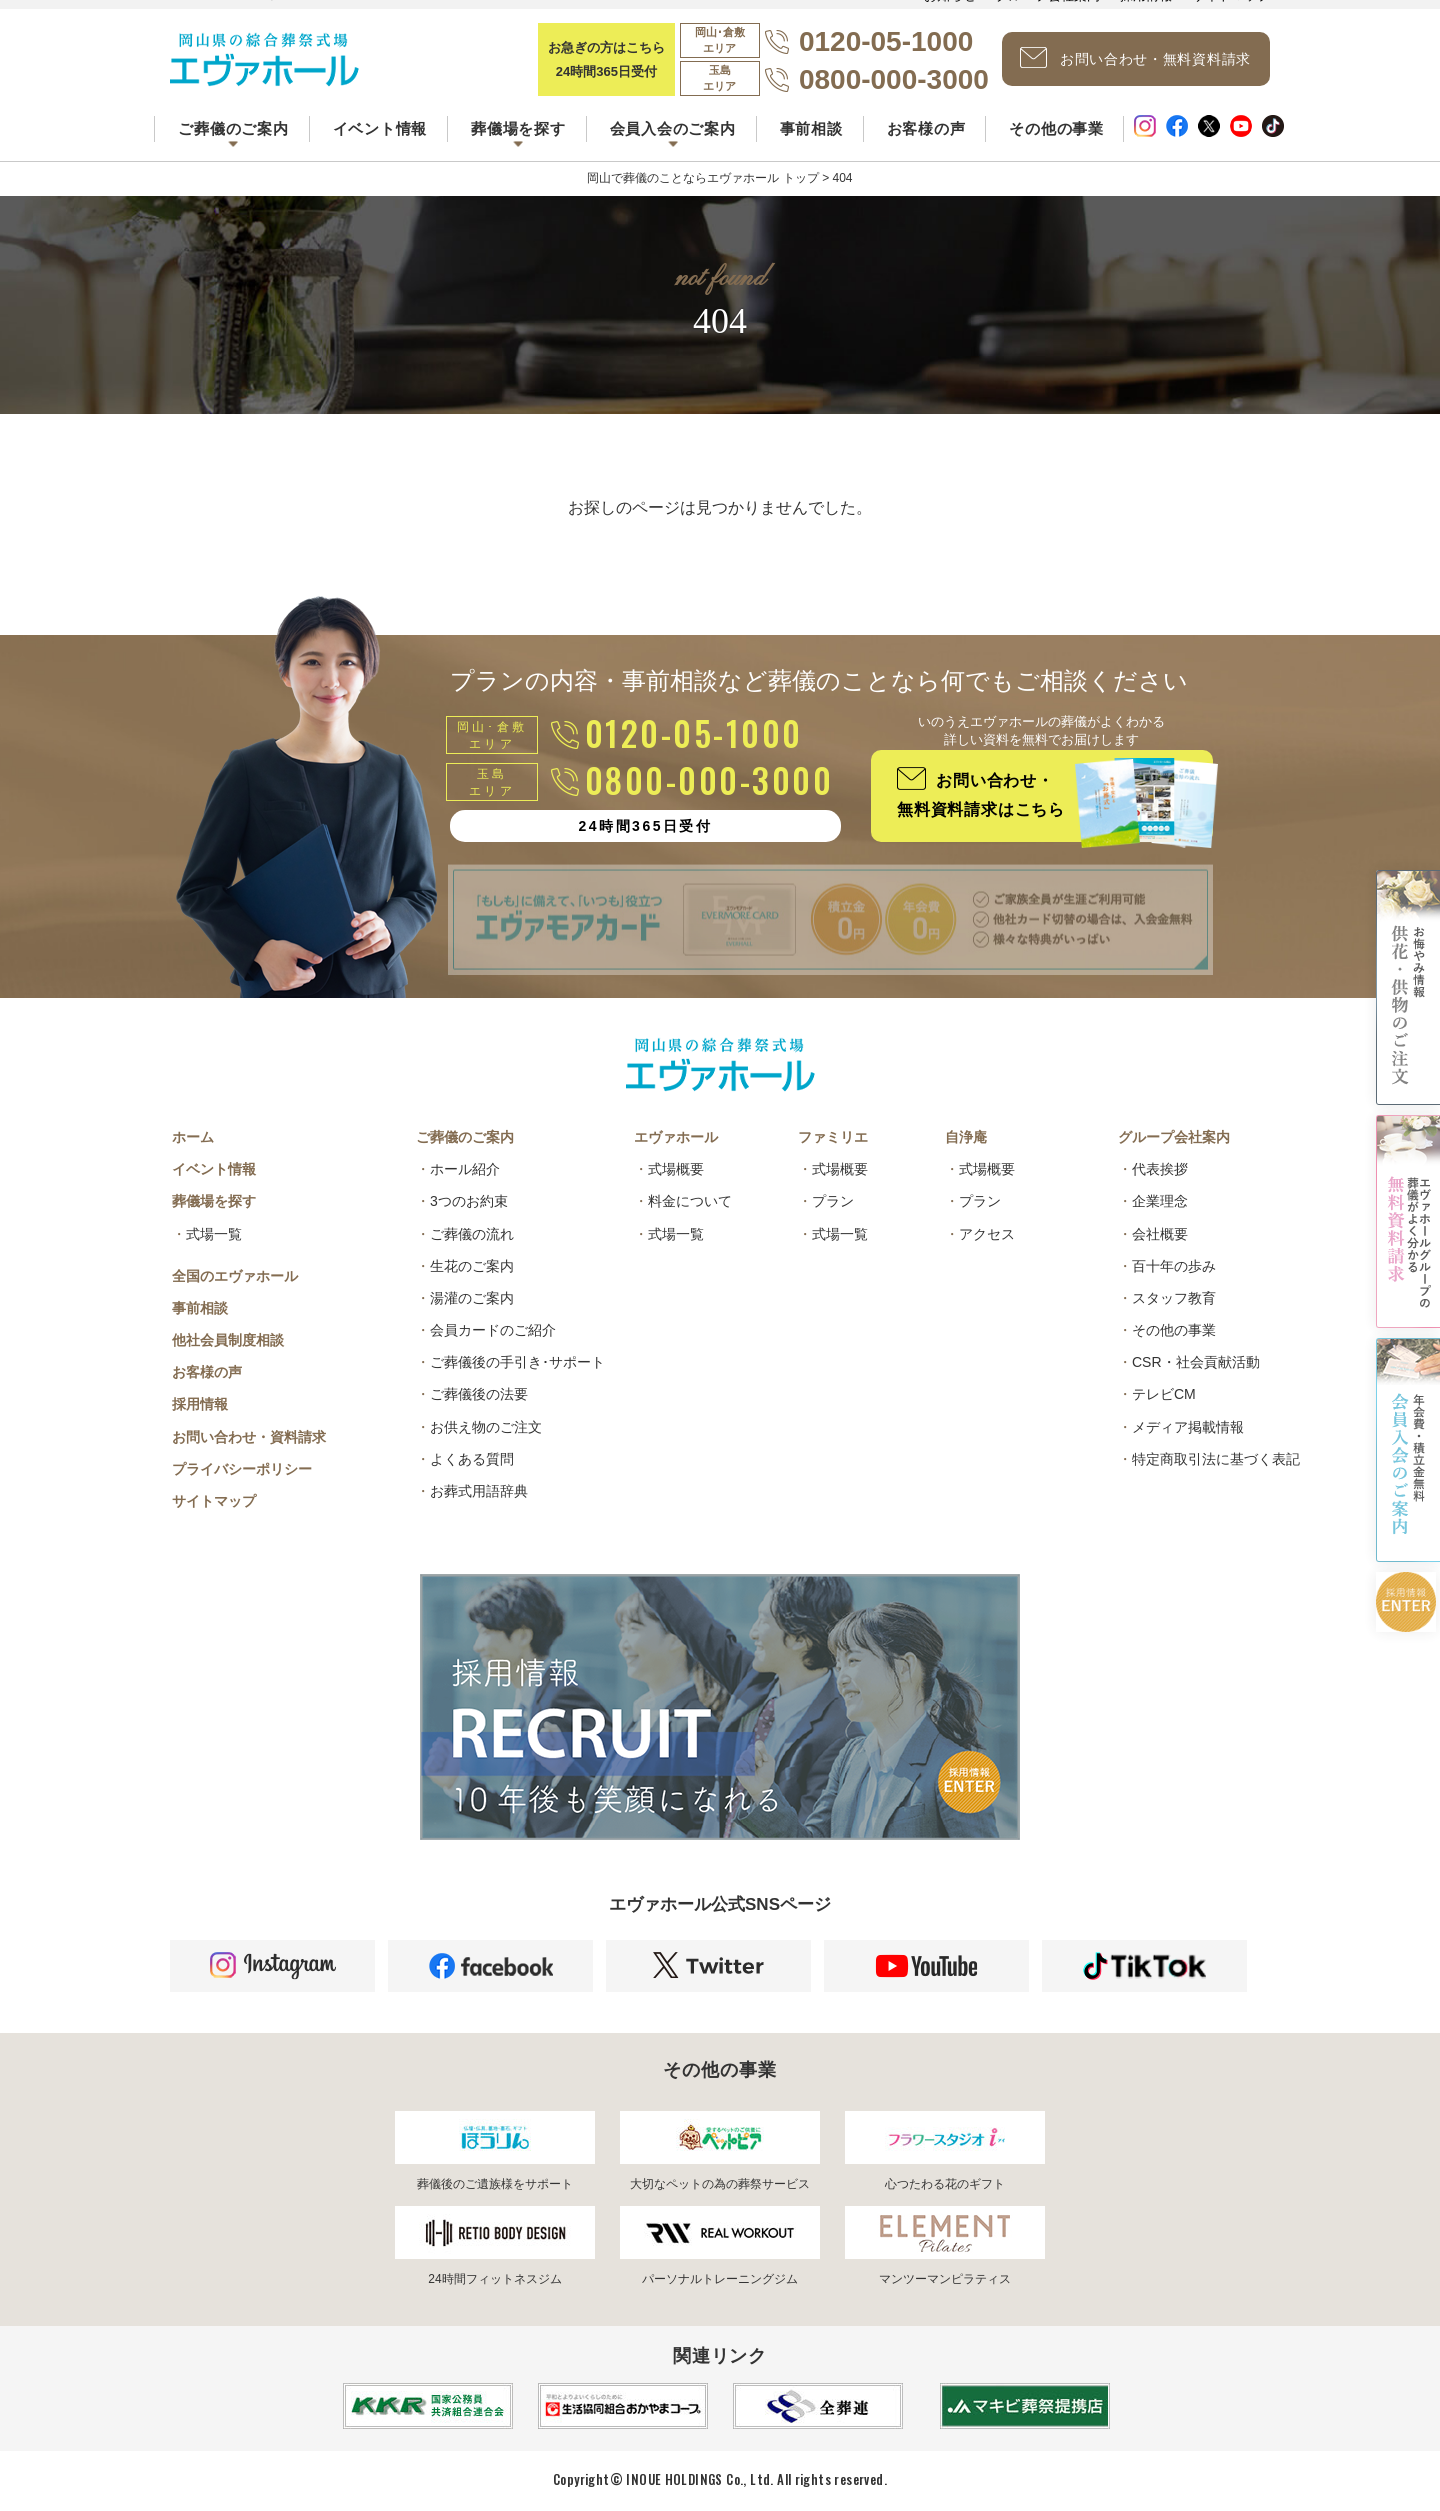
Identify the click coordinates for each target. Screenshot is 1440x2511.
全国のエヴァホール (235, 1276)
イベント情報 (380, 128)
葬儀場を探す (214, 1201)
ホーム (193, 1137)
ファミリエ (833, 1137)
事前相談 (811, 128)
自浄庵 (966, 1137)
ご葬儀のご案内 (465, 1137)
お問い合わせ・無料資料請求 (1135, 58)
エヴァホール (676, 1137)
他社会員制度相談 (228, 1340)
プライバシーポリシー (242, 1469)
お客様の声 (926, 128)
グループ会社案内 (1174, 1137)
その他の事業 (1056, 128)
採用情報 (200, 1404)
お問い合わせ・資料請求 (249, 1437)
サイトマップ (214, 1501)
